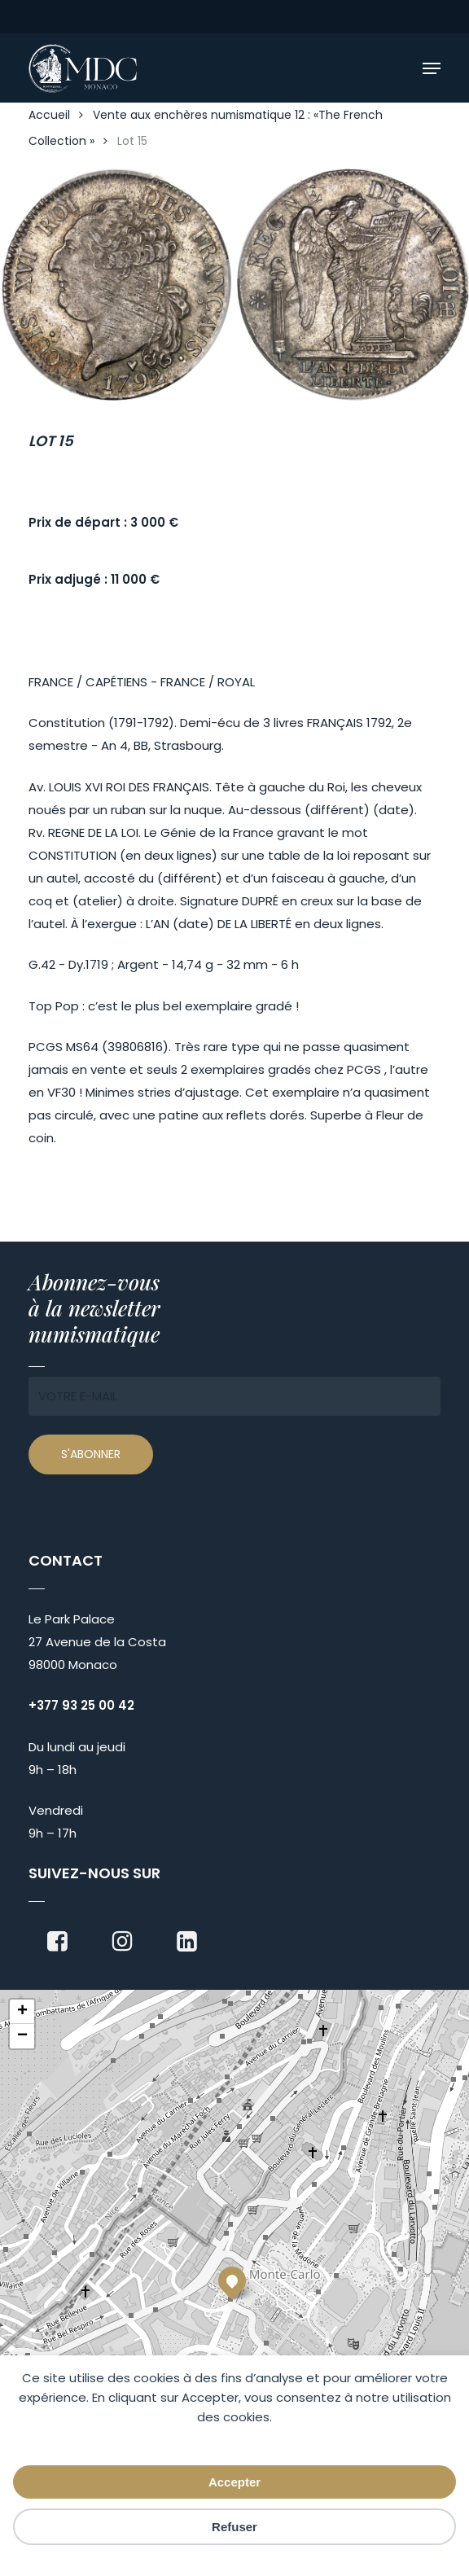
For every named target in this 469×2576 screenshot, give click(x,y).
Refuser (234, 2527)
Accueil (49, 115)
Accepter (234, 2482)
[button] (432, 68)
